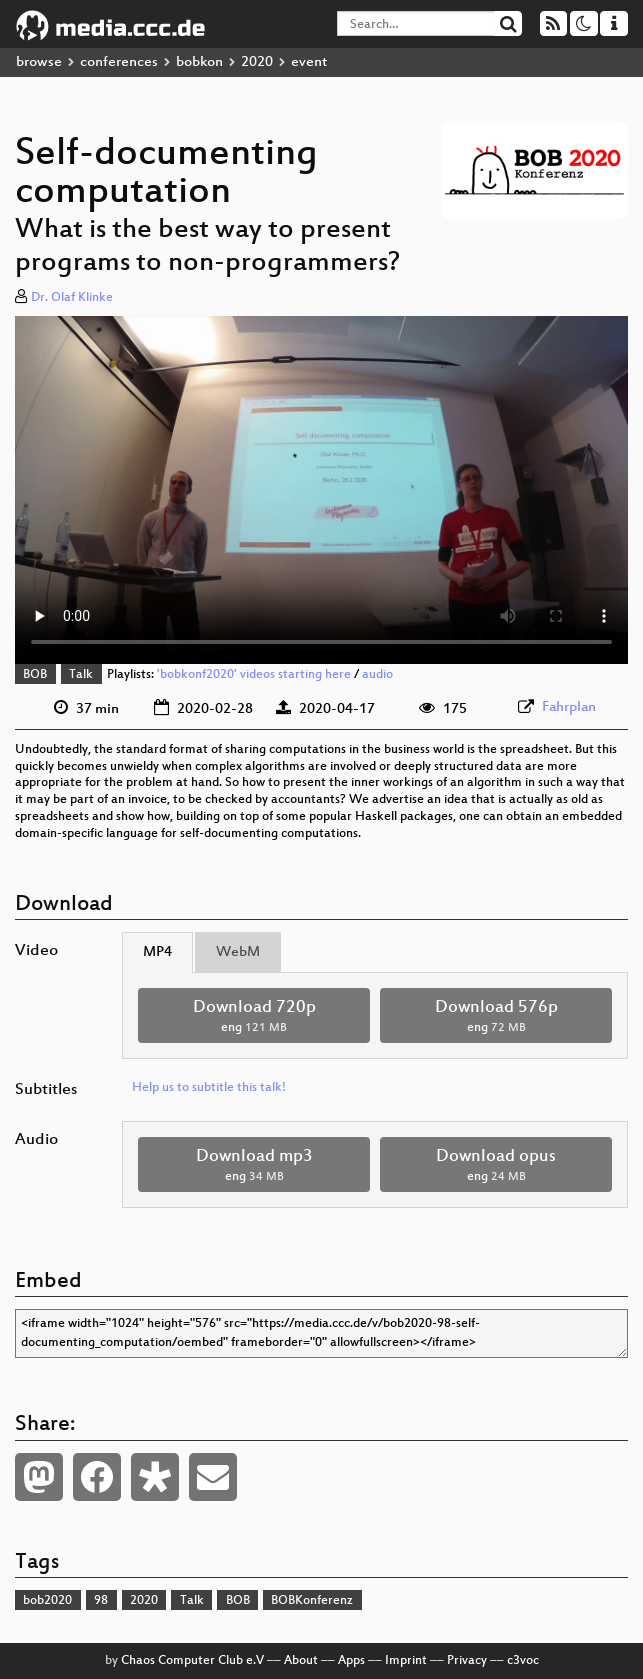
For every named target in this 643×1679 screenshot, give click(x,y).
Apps (351, 1661)
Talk (81, 675)
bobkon (199, 62)
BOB (35, 675)
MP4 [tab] (157, 952)
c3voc (523, 1661)
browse (39, 62)
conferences (119, 62)
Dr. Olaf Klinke (72, 298)
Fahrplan (569, 707)
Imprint (406, 1661)
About (301, 1661)
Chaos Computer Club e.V (192, 1661)
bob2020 (47, 1601)
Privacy (467, 1661)
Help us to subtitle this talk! (209, 1088)
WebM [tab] (238, 952)
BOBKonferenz (312, 1601)
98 (101, 1601)
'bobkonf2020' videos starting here (254, 675)
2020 (257, 62)
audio (377, 675)
